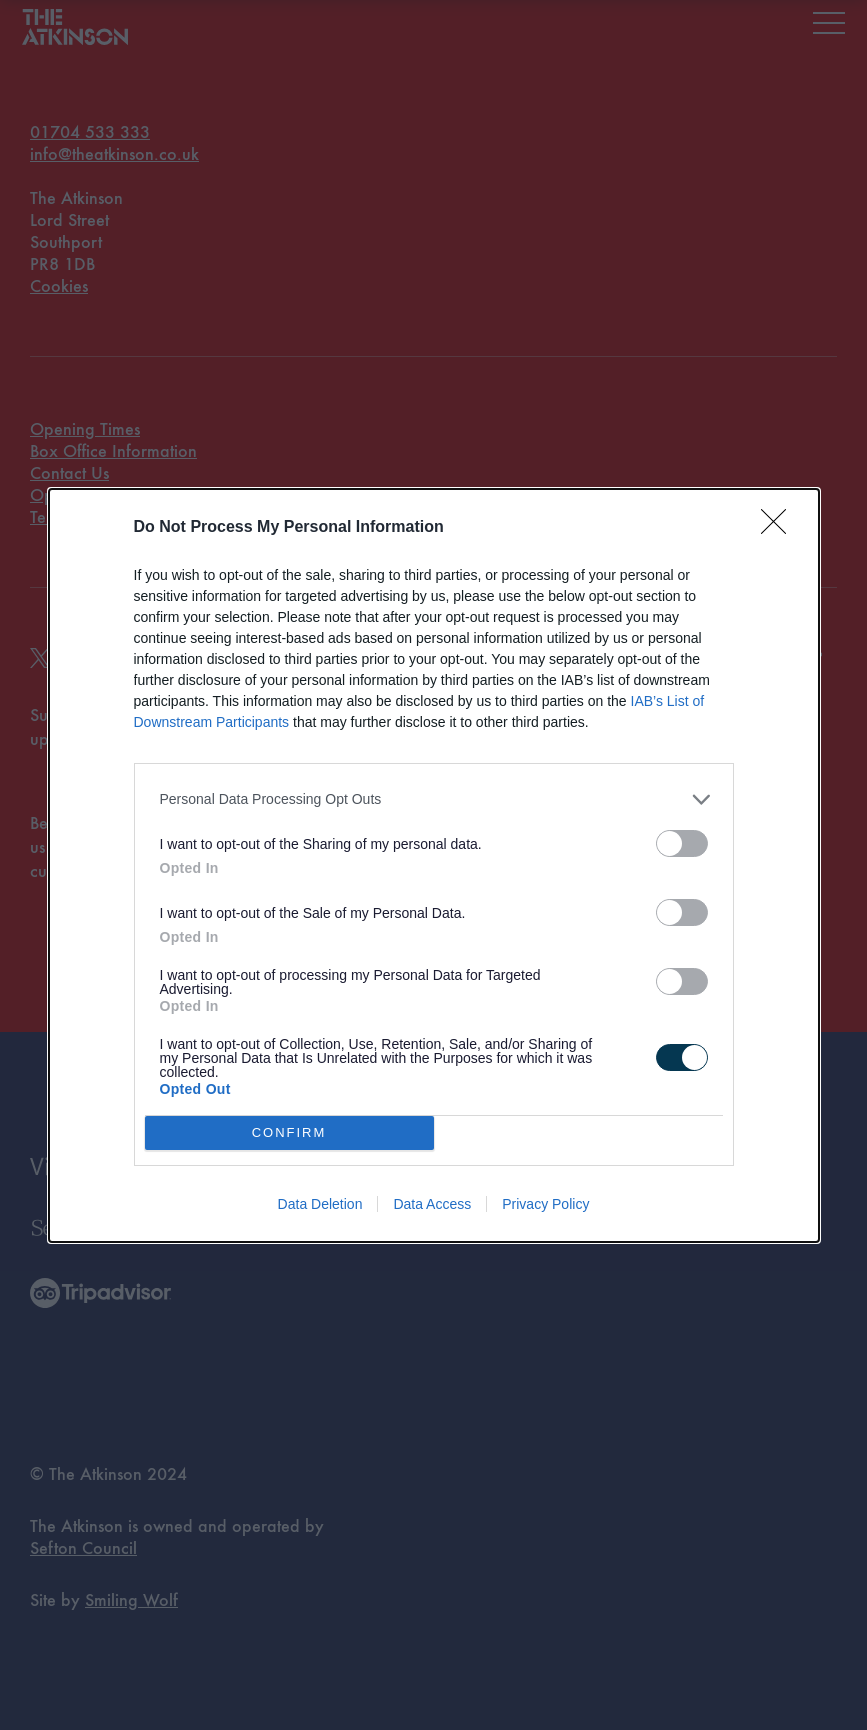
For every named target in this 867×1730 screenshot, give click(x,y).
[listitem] (434, 799)
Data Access (432, 1204)
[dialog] (434, 865)
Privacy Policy (545, 1204)
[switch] (682, 843)
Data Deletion (320, 1204)
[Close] (780, 528)
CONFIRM (289, 1131)
